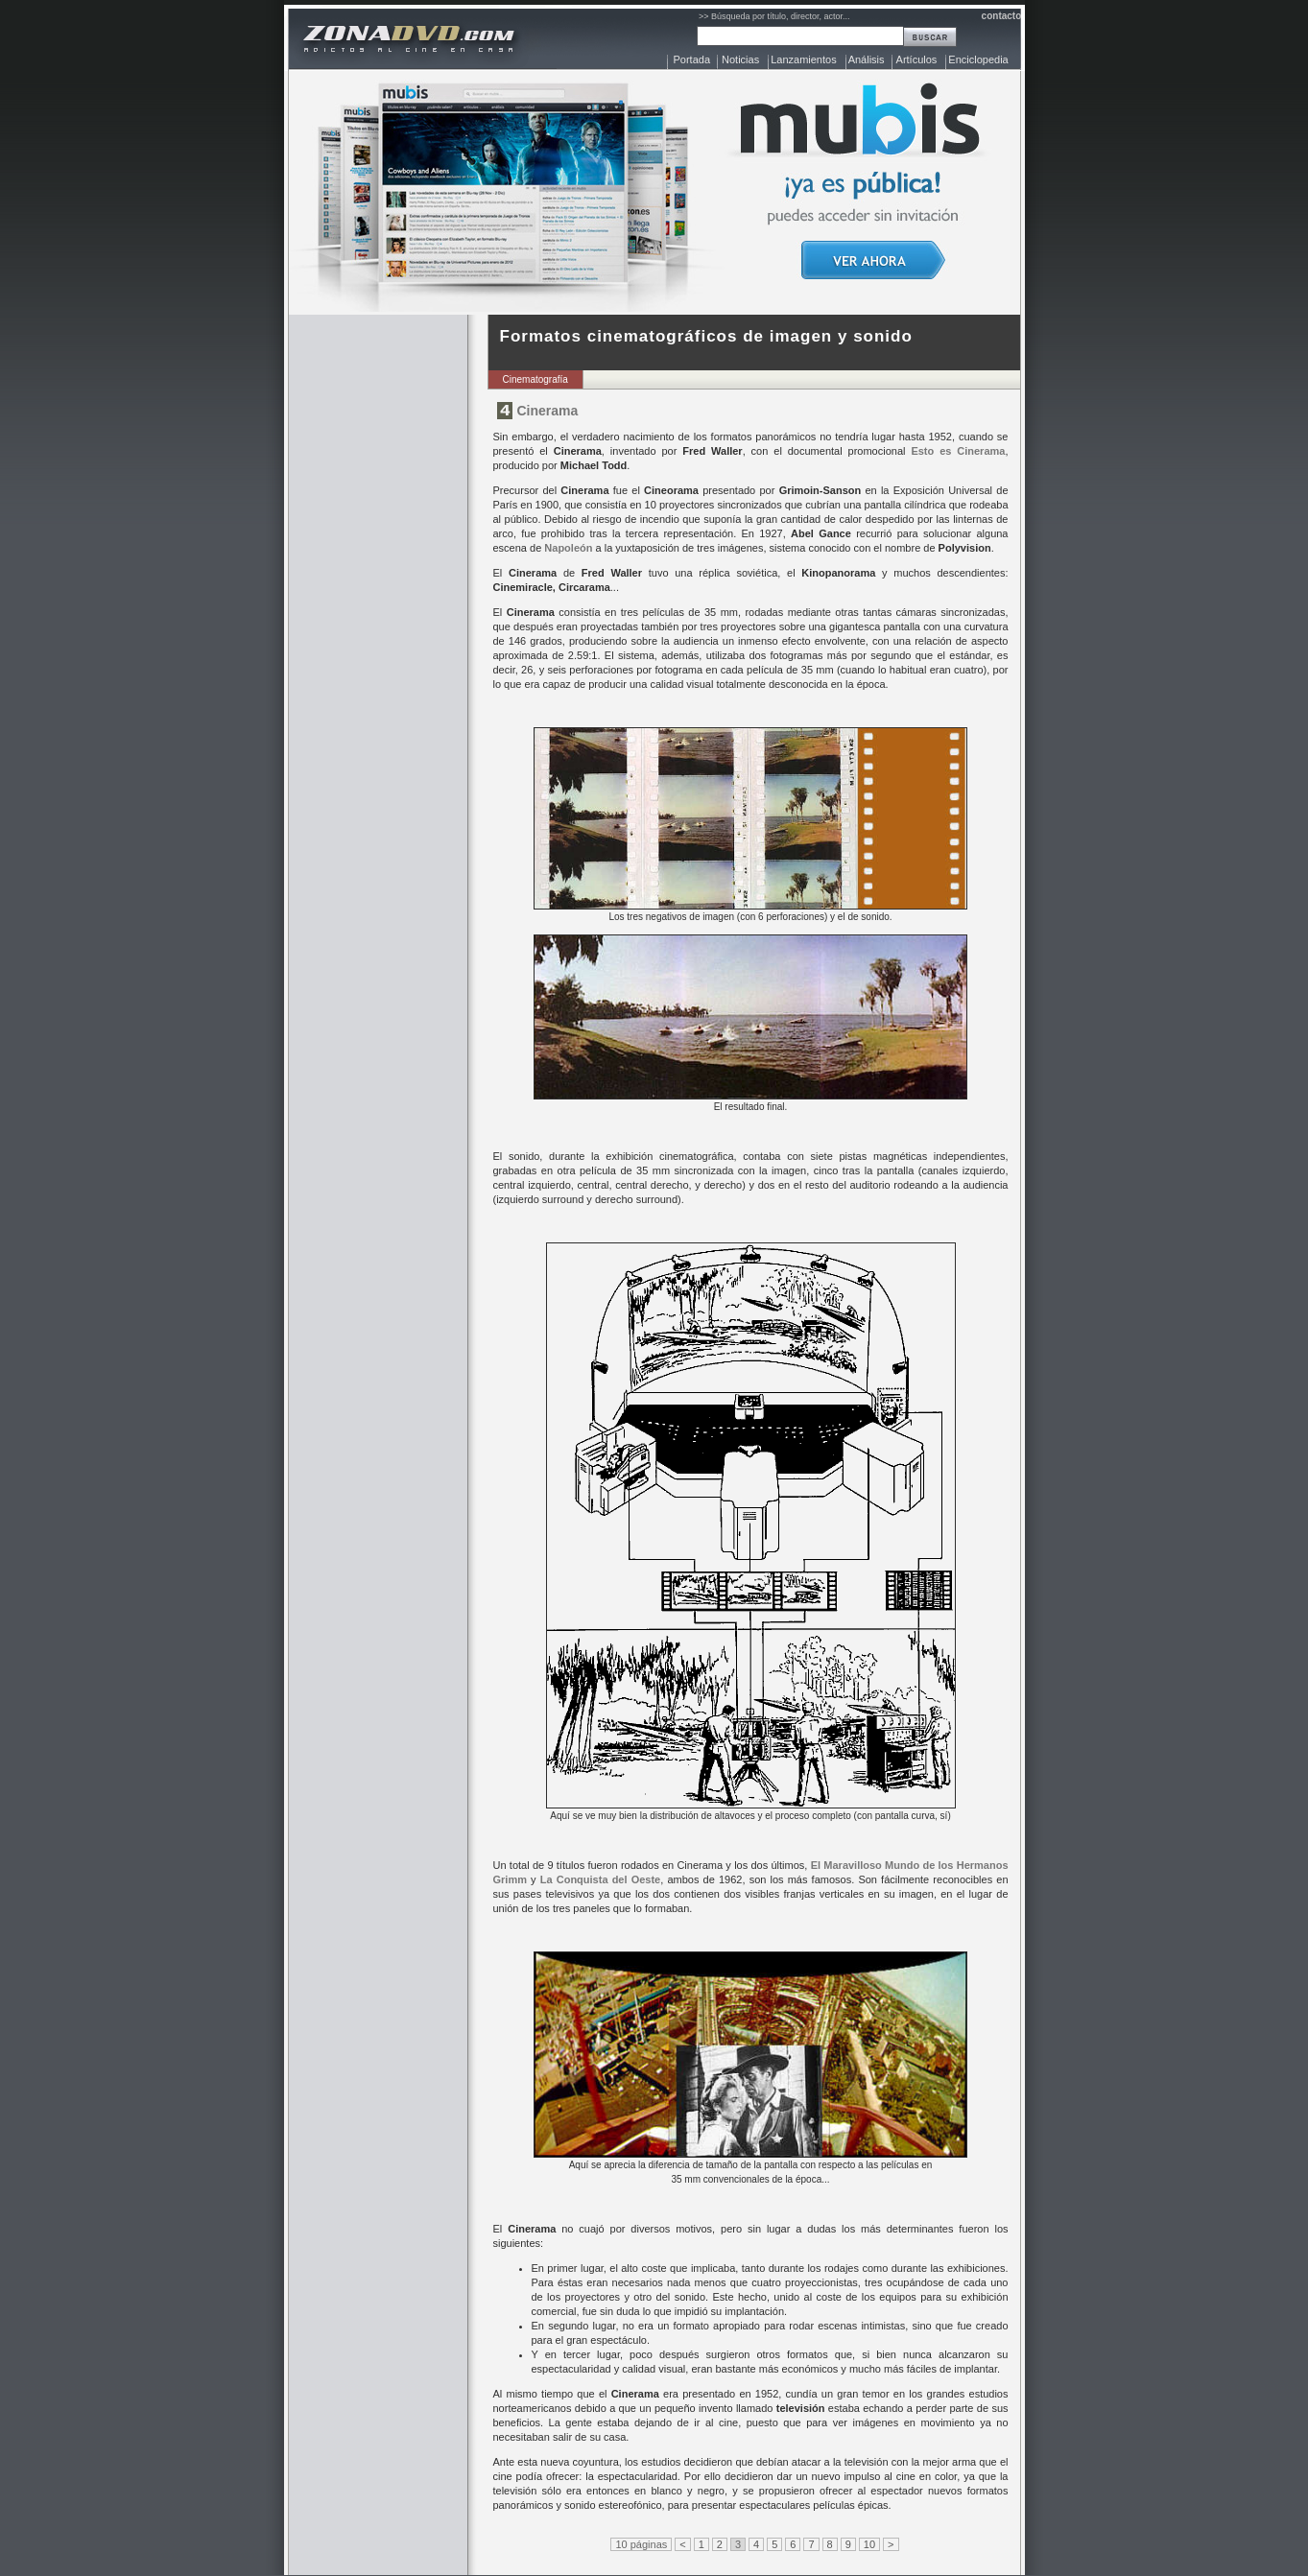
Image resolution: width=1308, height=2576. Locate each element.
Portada (692, 59)
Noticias (740, 59)
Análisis (866, 59)
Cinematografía (535, 379)
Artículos (917, 59)
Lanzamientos (804, 59)
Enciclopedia (978, 59)
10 (869, 2544)
